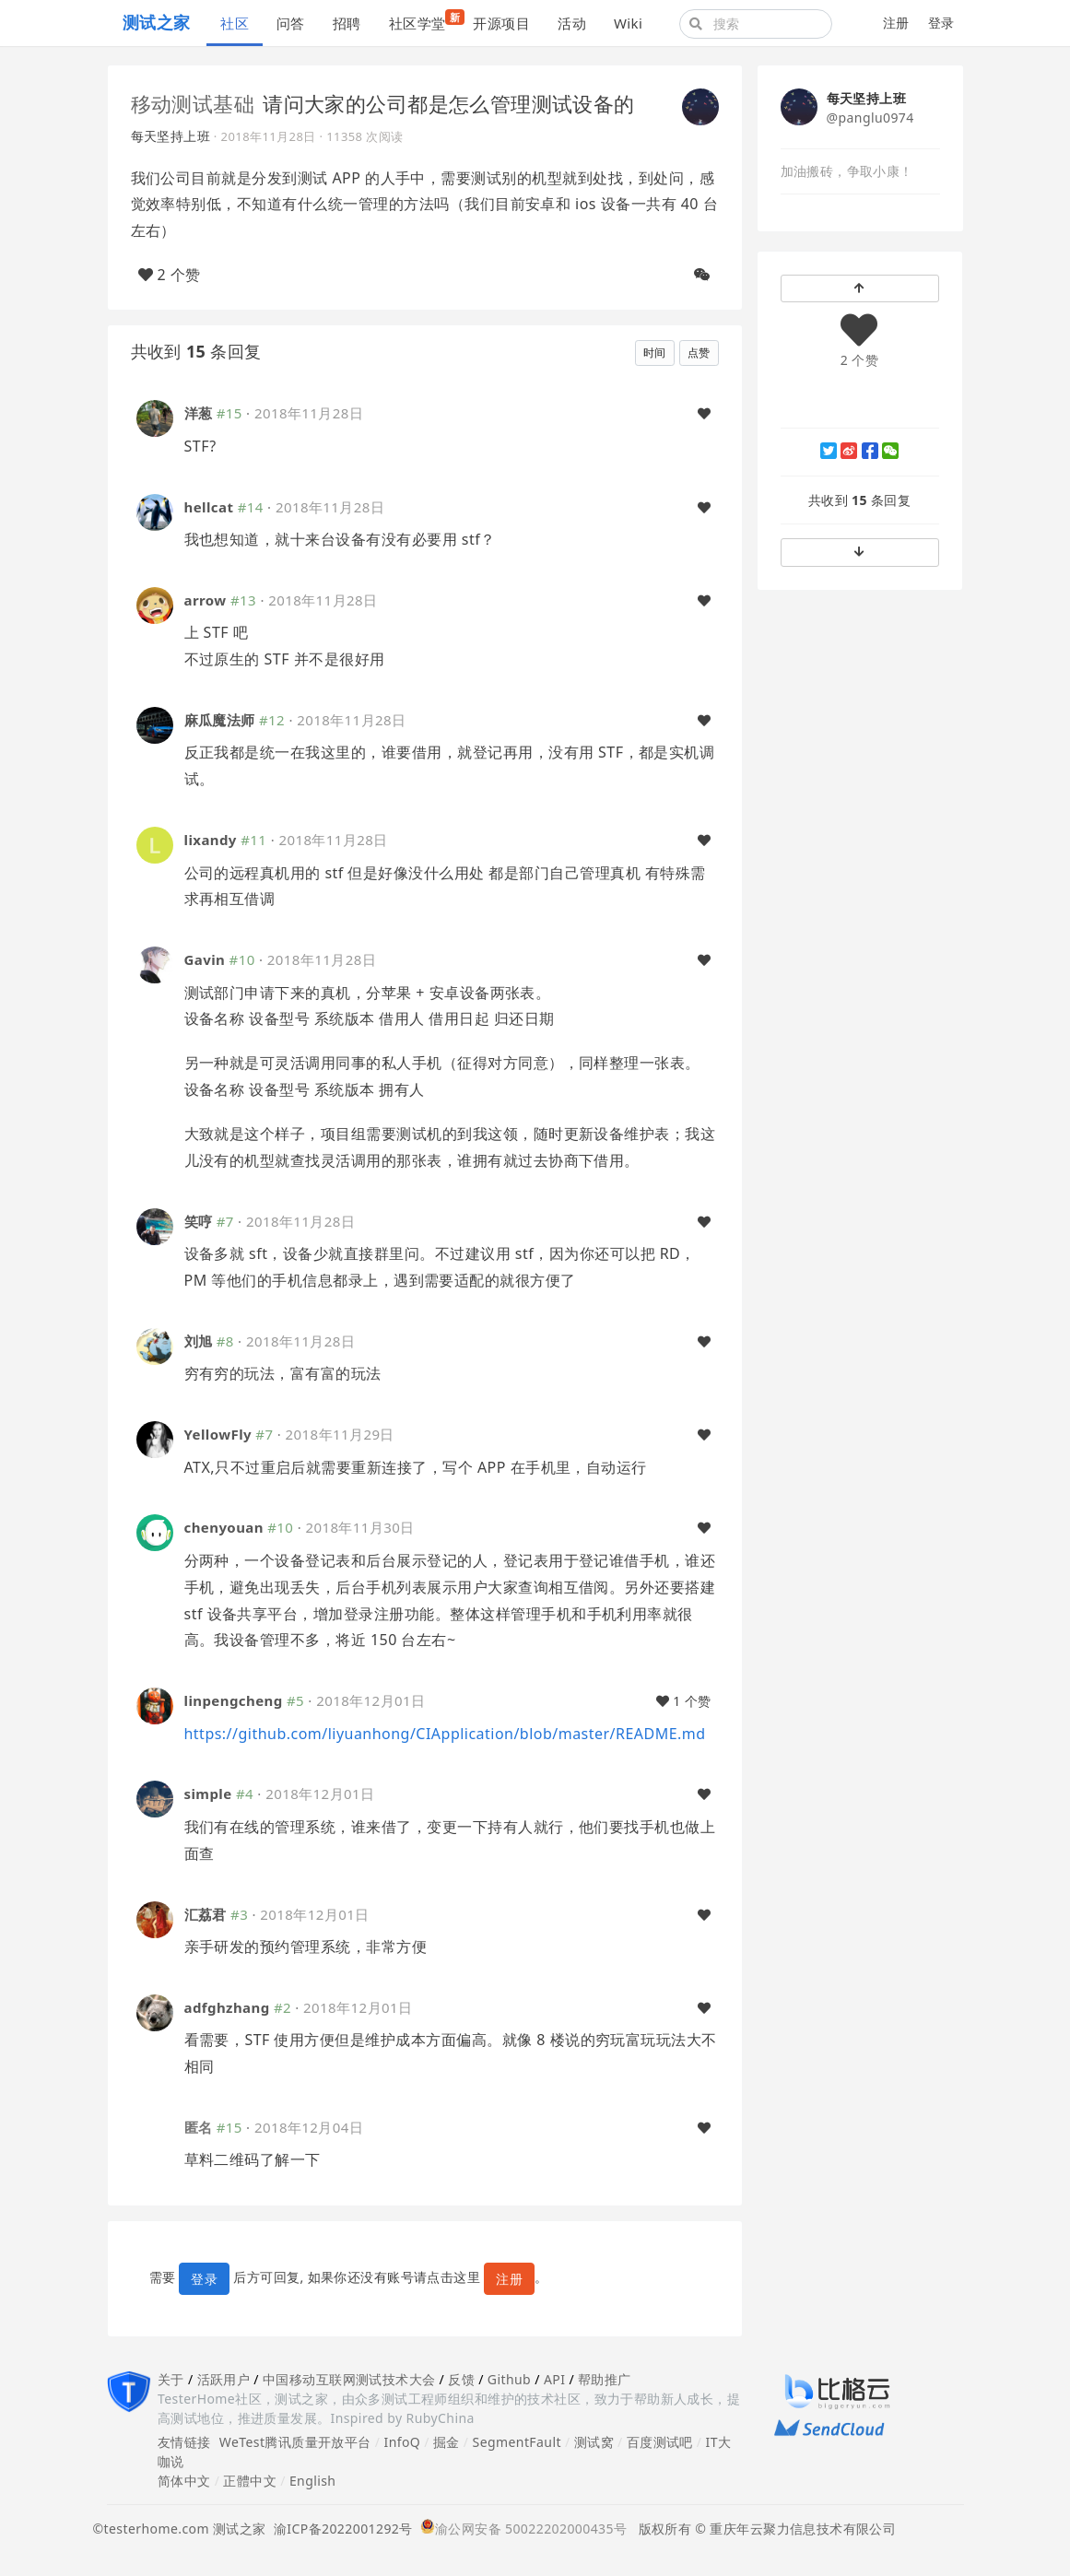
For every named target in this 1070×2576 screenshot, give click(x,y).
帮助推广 (604, 2379)
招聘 (347, 23)
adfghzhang (227, 2007)
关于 (171, 2379)
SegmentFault (517, 2442)
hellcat (209, 507)
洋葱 (198, 413)
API (554, 2379)
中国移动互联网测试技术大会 (349, 2379)
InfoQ (401, 2442)
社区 (234, 23)
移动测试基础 (193, 103)
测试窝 (594, 2442)
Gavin (205, 959)
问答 (290, 23)
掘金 (446, 2442)
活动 (572, 23)
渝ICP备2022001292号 (339, 2528)
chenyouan (224, 1527)
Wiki (628, 23)
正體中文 (249, 2480)
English (312, 2480)
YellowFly (218, 1434)
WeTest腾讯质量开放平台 (295, 2442)
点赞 (699, 352)
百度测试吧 (660, 2442)
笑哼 (198, 1221)
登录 (941, 22)
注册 (896, 22)
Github (509, 2379)
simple (208, 1793)
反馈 (461, 2379)
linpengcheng (233, 1700)
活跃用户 (224, 2379)
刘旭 (198, 1341)
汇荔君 (205, 1914)
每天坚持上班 (171, 136)
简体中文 (184, 2480)
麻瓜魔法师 (219, 720)
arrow (205, 600)
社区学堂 (424, 20)
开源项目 (501, 23)
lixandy (210, 839)
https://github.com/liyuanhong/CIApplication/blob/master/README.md (445, 1733)
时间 (654, 352)
